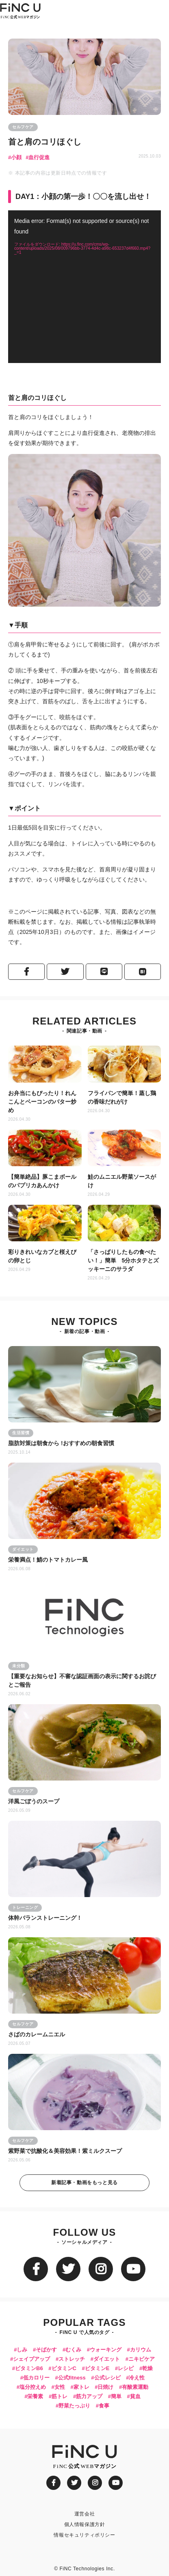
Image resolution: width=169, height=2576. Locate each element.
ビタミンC (64, 2368)
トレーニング (25, 1907)
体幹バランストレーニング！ (45, 1918)
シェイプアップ (31, 2359)
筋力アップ (89, 2396)
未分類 (18, 1666)
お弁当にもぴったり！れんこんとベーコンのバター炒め (42, 1101)
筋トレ (59, 2396)
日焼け (105, 2387)
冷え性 (137, 2377)
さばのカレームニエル (36, 2034)
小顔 (16, 157)
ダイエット (23, 1549)
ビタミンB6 (29, 2368)
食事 (104, 2405)
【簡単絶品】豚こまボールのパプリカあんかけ (42, 1181)
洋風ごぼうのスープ (33, 1801)
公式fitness (72, 2377)
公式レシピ (107, 2377)
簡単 (116, 2396)
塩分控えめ (33, 2387)
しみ (22, 2349)
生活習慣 (20, 1433)
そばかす (46, 2349)
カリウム (140, 2349)
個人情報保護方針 (84, 2524)
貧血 (135, 2396)
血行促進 (39, 157)
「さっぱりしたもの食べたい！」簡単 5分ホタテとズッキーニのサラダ (123, 1260)
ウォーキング (105, 2349)
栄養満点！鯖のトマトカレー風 (48, 1559)
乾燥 (147, 2368)
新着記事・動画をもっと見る (84, 2182)
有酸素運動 (135, 2387)
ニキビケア (141, 2359)
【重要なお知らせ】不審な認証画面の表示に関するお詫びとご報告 (82, 1680)
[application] (84, 286)
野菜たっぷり (74, 2405)
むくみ (73, 2349)
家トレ (81, 2387)
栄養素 (35, 2396)
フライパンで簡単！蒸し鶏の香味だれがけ (122, 1097)
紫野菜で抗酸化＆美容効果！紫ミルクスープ (65, 2151)
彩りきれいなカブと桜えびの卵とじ (42, 1256)
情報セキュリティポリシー (84, 2535)
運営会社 (84, 2514)
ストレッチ (71, 2359)
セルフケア (23, 127)
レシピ (126, 2368)
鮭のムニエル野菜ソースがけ (122, 1181)
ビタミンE (97, 2368)
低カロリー (36, 2377)
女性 (59, 2387)
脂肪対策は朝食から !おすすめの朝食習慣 (61, 1443)
